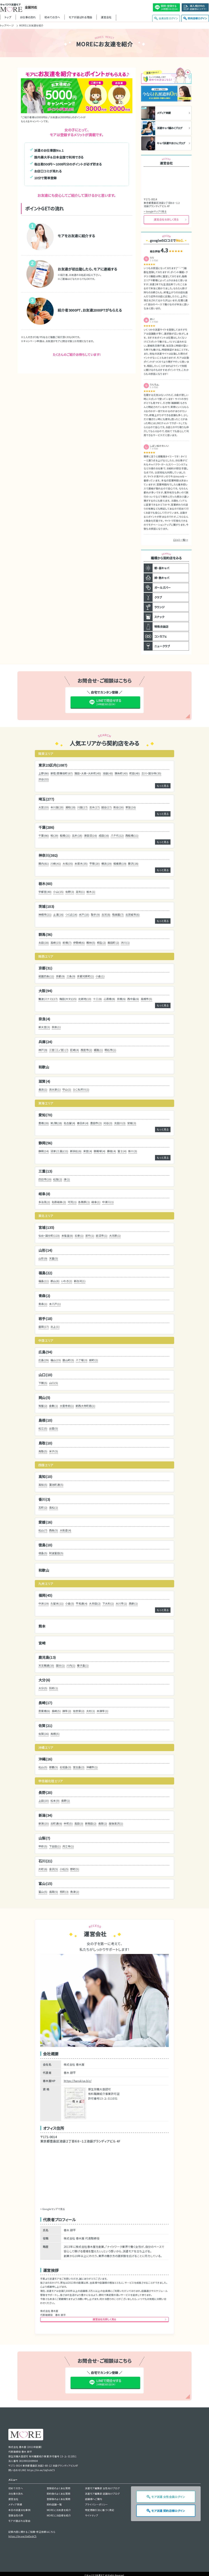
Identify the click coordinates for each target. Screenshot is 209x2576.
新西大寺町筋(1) (85, 1406)
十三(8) (97, 999)
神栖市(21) (44, 914)
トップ (8, 17)
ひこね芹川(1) (81, 1089)
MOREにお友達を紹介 (59, 2510)
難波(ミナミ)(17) (48, 999)
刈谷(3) (107, 1123)
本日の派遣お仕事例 (19, 2510)
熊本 (42, 1626)
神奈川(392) (48, 855)
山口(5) (53, 1383)
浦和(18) (70, 807)
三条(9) (71, 976)
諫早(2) (66, 1711)
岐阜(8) (44, 1194)
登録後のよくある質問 (58, 2499)
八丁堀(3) (81, 1360)
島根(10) (45, 1420)
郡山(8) (55, 1281)
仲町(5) (68, 1823)
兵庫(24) (45, 1042)
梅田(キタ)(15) (68, 999)
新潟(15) (43, 1823)
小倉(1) (100, 976)
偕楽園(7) (118, 914)
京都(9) (60, 976)
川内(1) (71, 1665)
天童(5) (53, 1258)
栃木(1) (90, 892)
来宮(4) (87, 1151)
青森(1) (42, 1304)
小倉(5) (69, 1603)
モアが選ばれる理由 (80, 17)
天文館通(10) (46, 1665)
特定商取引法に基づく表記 (99, 2510)
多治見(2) (44, 1202)
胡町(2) (93, 1360)
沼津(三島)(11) (59, 1151)
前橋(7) (67, 942)
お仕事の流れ (28, 17)
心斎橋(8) (109, 999)
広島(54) (45, 1352)
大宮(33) (43, 807)
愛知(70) (45, 1115)
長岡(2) (102, 1823)
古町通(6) (56, 1823)
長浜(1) (42, 1089)
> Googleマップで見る (155, 211)
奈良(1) (56, 1027)
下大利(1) (108, 1603)
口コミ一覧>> (180, 540)
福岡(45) (45, 1595)
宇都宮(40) (44, 892)
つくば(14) (71, 914)
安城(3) (131, 1123)
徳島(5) (42, 1553)
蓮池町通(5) (56, 1484)
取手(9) (95, 914)
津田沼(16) (90, 835)
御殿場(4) (99, 1151)
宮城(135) (46, 1227)
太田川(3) (120, 1123)
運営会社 (106, 17)
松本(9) (55, 1800)
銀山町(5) (68, 1360)
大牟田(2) (94, 1603)
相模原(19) (119, 863)
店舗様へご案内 (93, 2499)
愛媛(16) (45, 1522)
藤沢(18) (133, 863)
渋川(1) (125, 942)
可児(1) (72, 1202)
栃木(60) (45, 883)
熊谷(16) (118, 807)
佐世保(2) (78, 1711)
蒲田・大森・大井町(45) (87, 773)
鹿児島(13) (47, 1657)
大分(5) (42, 1688)
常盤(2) (42, 1406)
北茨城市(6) (132, 914)
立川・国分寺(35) (151, 773)
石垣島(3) (65, 1767)
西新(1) (133, 1603)
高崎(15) (56, 942)
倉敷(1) (53, 1406)
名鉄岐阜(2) (59, 1202)
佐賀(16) (43, 1734)
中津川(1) (108, 1202)
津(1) (67, 1179)
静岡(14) (43, 1151)
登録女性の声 (15, 2515)
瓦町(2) (42, 1507)
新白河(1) (79, 1281)
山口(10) (45, 1375)
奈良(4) (44, 1019)
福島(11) (43, 1281)
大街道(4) (65, 1530)
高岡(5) (53, 1892)
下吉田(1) (55, 1846)
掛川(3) (132, 1151)
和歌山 (43, 1067)
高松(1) (53, 1507)
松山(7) (42, 1530)
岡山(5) (44, 1397)
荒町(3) (64, 1892)
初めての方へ (52, 17)
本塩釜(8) (67, 1235)
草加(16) (130, 807)
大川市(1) (121, 1603)
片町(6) (42, 1869)
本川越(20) (57, 807)
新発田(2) (90, 1823)
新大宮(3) (44, 1027)
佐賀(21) (45, 1725)
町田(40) (134, 773)
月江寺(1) (68, 1846)
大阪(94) (45, 990)
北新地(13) (84, 999)
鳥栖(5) (55, 1734)
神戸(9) (42, 1050)
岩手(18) (45, 1318)
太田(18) (43, 942)
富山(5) (42, 1892)
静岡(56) (45, 1143)
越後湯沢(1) (116, 1823)
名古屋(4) (69, 1123)
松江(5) (42, 1428)
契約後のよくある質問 (58, 2493)
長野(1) (65, 1800)
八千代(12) (117, 835)
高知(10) (45, 1476)
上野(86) (43, 773)
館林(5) (90, 942)
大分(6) (44, 1680)
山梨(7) (44, 1838)
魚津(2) (74, 1892)
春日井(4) (82, 1123)
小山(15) (58, 892)
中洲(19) (43, 1603)
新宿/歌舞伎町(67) (62, 773)
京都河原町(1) (85, 976)
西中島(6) (133, 999)
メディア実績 (15, 2504)
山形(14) (45, 1250)
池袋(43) (108, 773)
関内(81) (43, 863)
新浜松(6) (76, 1151)
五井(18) (77, 835)
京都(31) (45, 968)
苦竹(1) (89, 1235)
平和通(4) (81, 1603)
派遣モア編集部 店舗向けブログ (102, 2493)
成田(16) (104, 835)
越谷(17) (106, 807)
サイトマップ (91, 2515)
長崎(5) (56, 1711)
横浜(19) (106, 863)
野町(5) (74, 1869)
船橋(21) (65, 835)
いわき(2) (66, 1281)
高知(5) (42, 1484)
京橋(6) (121, 999)
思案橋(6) (44, 1711)
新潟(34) (45, 1815)
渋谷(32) (43, 779)
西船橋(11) (131, 835)
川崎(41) (56, 863)
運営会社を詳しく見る (166, 219)
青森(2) (44, 1295)
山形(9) (42, 1258)
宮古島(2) (78, 1767)
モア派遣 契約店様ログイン (168, 2511)
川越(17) (82, 807)
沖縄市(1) (92, 1767)
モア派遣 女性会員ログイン (168, 2497)
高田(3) (78, 1823)
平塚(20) (94, 863)
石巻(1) (79, 1235)
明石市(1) (110, 1050)
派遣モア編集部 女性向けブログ (102, 2488)
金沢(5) (53, 1869)
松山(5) (42, 1767)
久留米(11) (57, 1603)
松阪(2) (57, 1179)
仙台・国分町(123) (49, 1235)
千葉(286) (46, 827)
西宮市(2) (86, 1050)
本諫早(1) (102, 1711)
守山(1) (66, 1089)
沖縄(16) (45, 1759)
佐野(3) (69, 892)
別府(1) (53, 1688)
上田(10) (43, 1800)
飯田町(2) (113, 942)
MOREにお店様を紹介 (59, 2515)
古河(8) (106, 914)
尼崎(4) (74, 1050)
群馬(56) (45, 934)
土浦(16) (58, 914)
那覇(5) (53, 1767)
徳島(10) (45, 1545)
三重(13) (45, 1171)
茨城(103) (46, 906)
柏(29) (54, 835)
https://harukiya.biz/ (77, 2081)
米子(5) (53, 1451)
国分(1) (60, 1665)
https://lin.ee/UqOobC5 (41, 2470)
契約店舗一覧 (54, 2504)
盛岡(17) (43, 1326)
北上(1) (55, 1326)
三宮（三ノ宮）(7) (58, 1050)
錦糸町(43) (121, 773)
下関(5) (42, 1383)
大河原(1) (115, 1235)
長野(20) (45, 1792)
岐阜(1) (95, 1202)
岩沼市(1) (101, 1235)
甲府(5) (42, 1846)
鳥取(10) (45, 1443)
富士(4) (122, 1151)
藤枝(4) (111, 1151)
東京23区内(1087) (52, 765)
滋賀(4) (44, 1081)
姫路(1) (98, 1050)
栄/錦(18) (56, 1123)
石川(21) (45, 1861)
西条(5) (53, 1530)
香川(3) (44, 1499)
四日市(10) (44, 1179)
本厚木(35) (81, 863)
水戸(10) (84, 914)
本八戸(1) (55, 1304)
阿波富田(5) (56, 1553)
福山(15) (56, 1360)
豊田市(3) (96, 1123)
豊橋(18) (43, 1123)
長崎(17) (45, 1703)
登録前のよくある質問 (58, 2488)
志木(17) (94, 807)
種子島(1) (82, 1665)
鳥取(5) (42, 1451)
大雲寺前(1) (67, 1406)
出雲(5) (53, 1428)
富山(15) (45, 1883)
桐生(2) (101, 942)
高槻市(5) (146, 999)
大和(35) (68, 863)
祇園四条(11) (46, 976)
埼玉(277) (46, 799)
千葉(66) (43, 835)
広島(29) (43, 1360)
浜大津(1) (55, 1089)
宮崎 (42, 1643)
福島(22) (45, 1273)
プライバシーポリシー (96, 2504)
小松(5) (64, 1869)
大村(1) (90, 1711)
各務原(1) (84, 1202)
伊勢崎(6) (79, 942)
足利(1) (80, 892)
